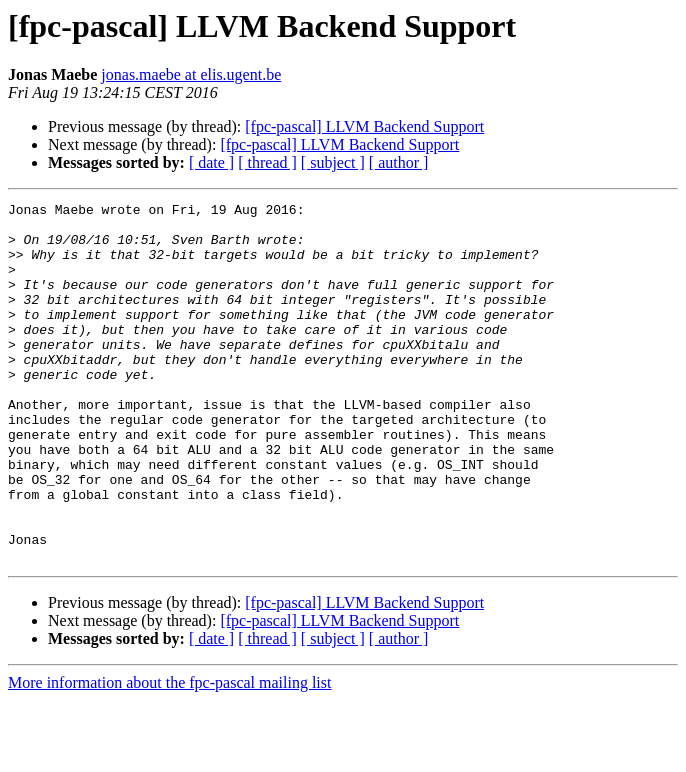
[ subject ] (333, 162)
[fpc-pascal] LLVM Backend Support (364, 126)
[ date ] (211, 162)
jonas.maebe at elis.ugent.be (191, 74)
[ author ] (399, 162)
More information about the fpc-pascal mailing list (169, 754)
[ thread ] (267, 162)
